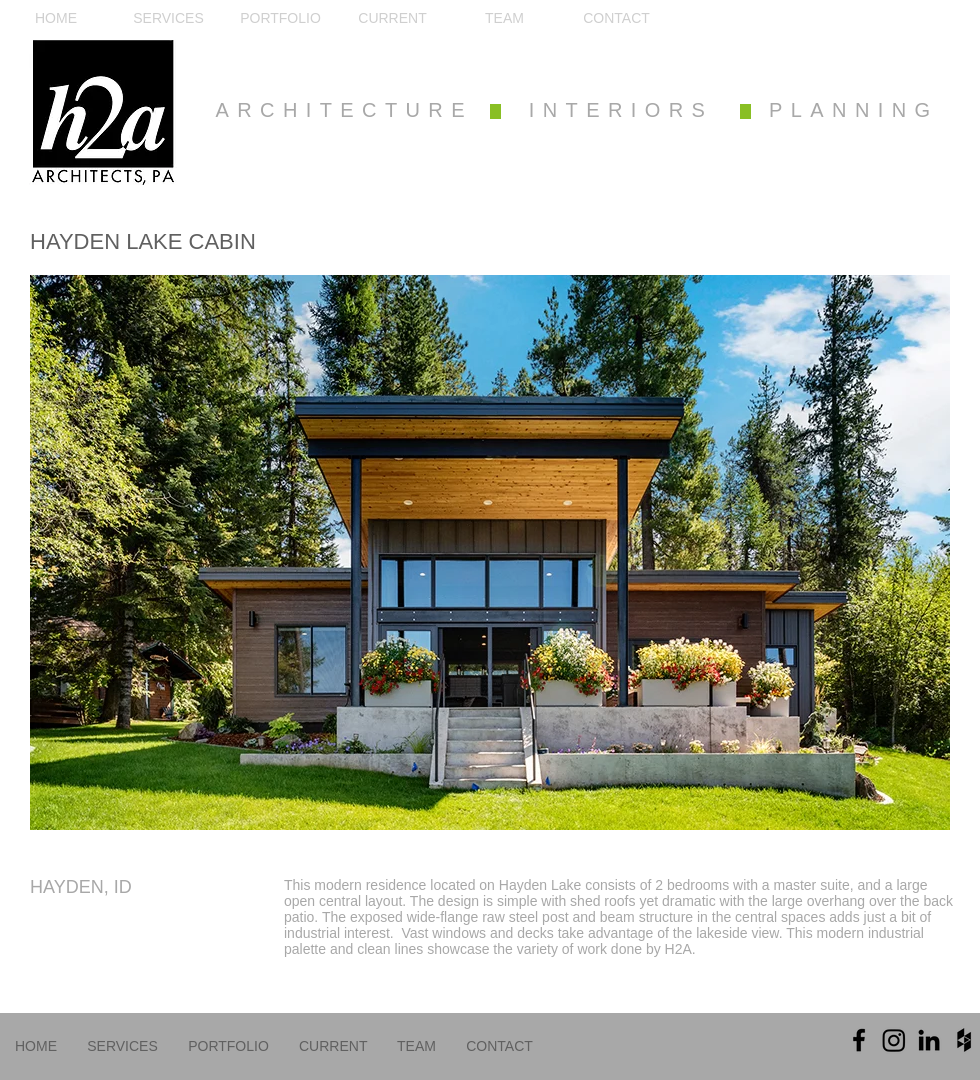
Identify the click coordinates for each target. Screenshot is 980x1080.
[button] (490, 552)
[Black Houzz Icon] (964, 1040)
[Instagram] (894, 1040)
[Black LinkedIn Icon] (929, 1040)
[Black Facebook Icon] (859, 1040)
